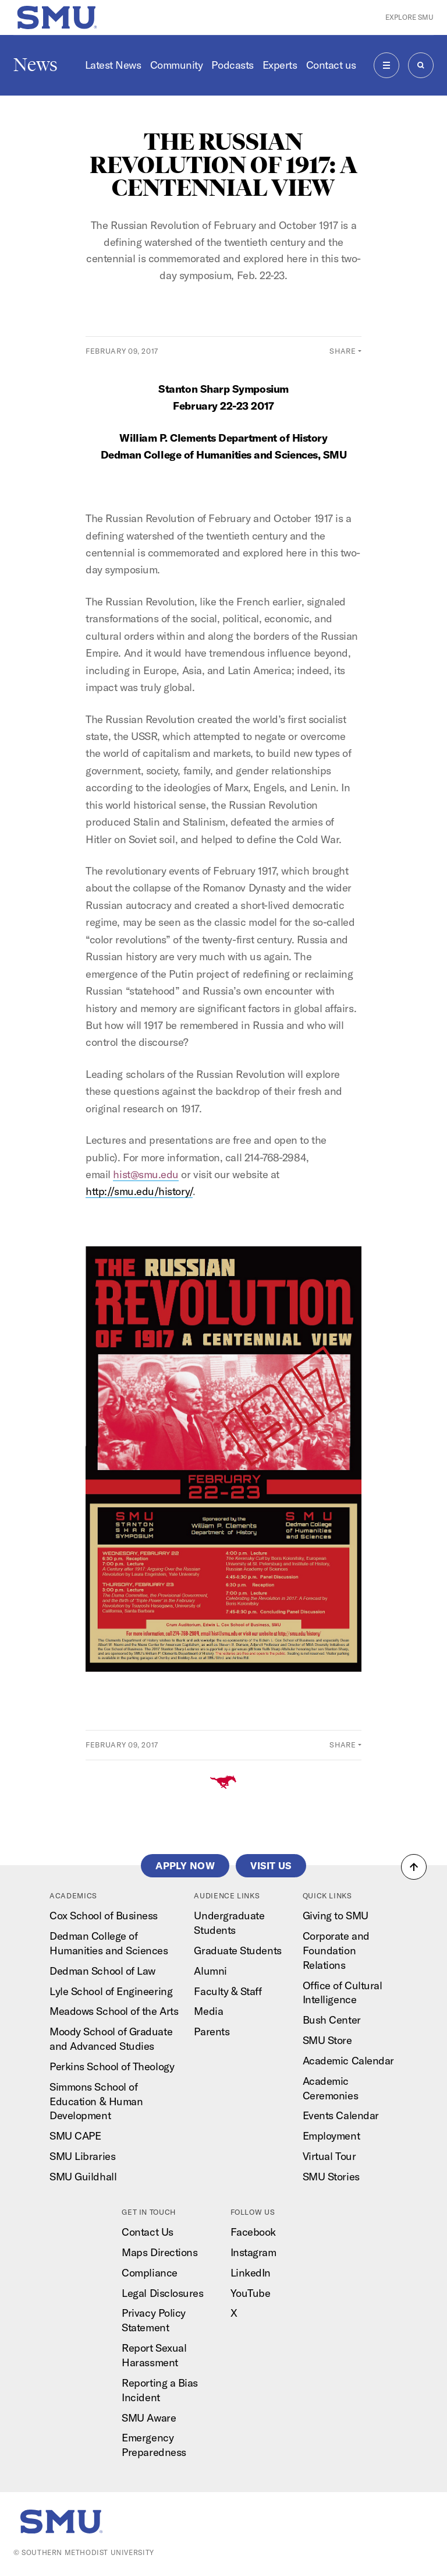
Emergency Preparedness (154, 2445)
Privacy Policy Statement (154, 2320)
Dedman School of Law (102, 1971)
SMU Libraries (82, 2156)
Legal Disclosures (162, 2293)
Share (342, 350)
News (35, 64)
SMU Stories (331, 2176)
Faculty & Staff (227, 1991)
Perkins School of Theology (111, 2066)
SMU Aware (149, 2418)
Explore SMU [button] (409, 17)
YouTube (250, 2293)
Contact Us (147, 2232)
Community (176, 65)
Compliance (149, 2272)
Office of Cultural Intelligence (342, 1993)
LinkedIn (250, 2272)
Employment (331, 2135)
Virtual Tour (329, 2156)
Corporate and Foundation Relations (336, 1950)
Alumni (210, 1971)
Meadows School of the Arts (113, 2011)
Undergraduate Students (229, 1923)
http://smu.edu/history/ (139, 1191)
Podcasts (232, 65)
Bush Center (332, 2020)
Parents (211, 2031)
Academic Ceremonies (330, 2088)
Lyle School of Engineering (110, 1991)
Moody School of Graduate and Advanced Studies (110, 2039)
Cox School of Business (103, 1915)
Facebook (253, 2232)
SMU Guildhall (82, 2176)
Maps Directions (159, 2252)
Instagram (253, 2252)
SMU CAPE (75, 2135)
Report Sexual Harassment (154, 2355)
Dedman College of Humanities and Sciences (108, 1943)
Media (208, 2011)
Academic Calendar (348, 2060)
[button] (414, 1867)
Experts (279, 65)
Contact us (331, 65)
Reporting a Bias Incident (160, 2390)
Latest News (113, 65)
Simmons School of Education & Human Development (96, 2101)
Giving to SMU (335, 1915)
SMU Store (327, 2040)
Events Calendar (341, 2115)
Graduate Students (237, 1950)
